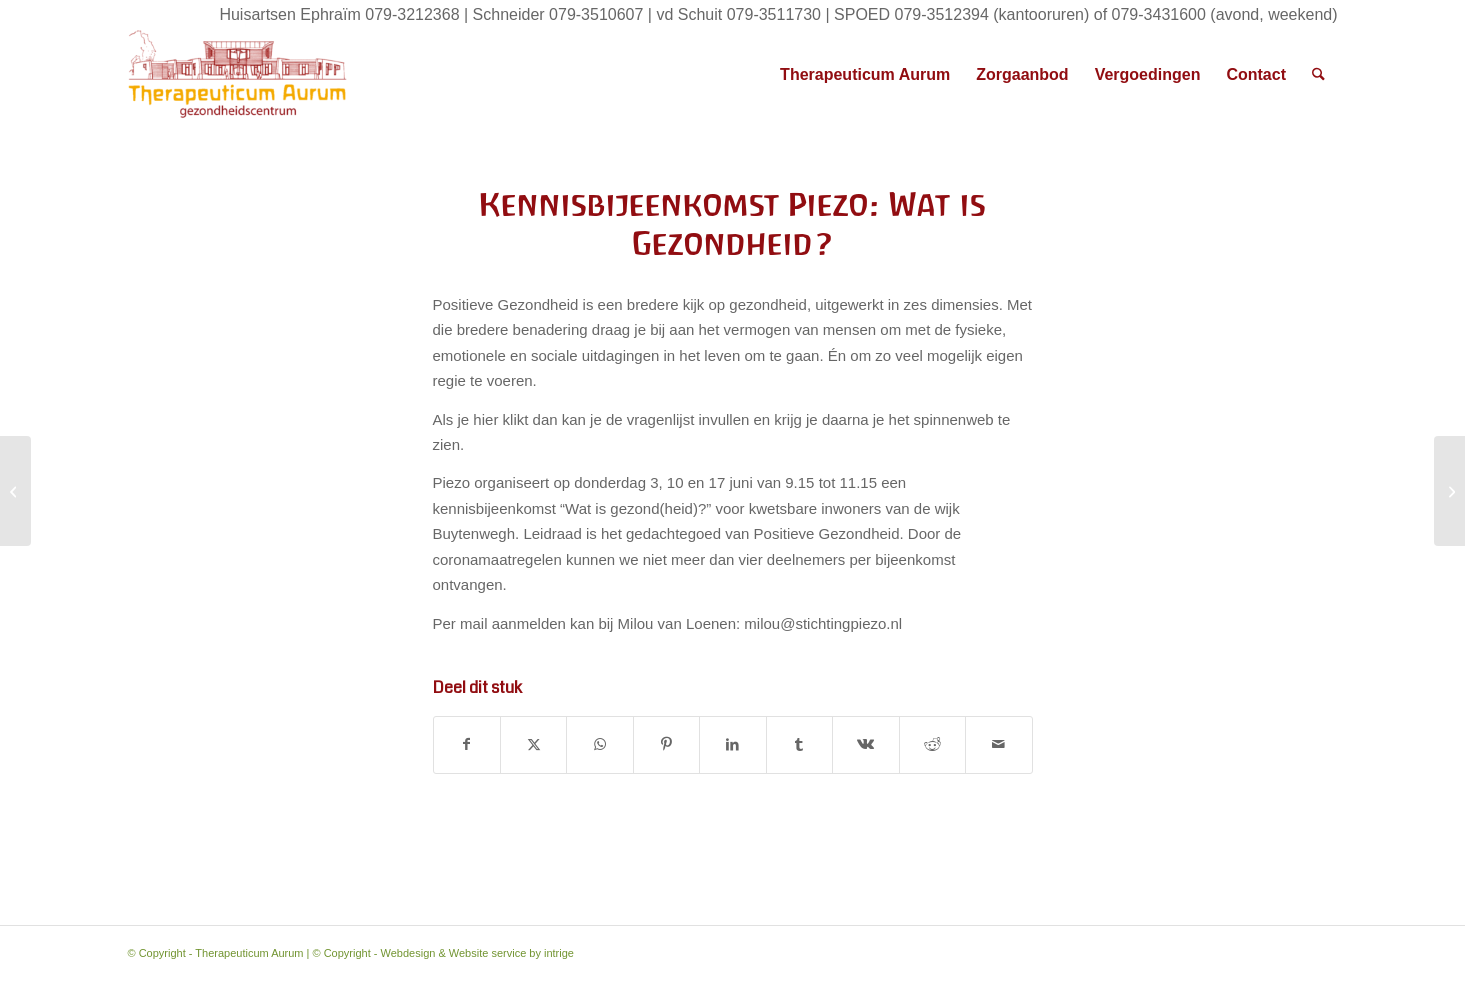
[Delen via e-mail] (999, 745)
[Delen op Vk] (865, 745)
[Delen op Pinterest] (666, 745)
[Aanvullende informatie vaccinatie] (15, 491)
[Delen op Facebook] (467, 745)
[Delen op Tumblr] (799, 745)
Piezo (452, 482)
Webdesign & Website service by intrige (477, 953)
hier (485, 419)
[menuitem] (865, 75)
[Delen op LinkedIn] (732, 745)
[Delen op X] (533, 745)
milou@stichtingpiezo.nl (823, 623)
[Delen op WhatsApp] (599, 745)
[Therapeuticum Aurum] (238, 75)
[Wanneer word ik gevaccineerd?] (1449, 491)
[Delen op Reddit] (932, 745)
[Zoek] (1318, 75)
